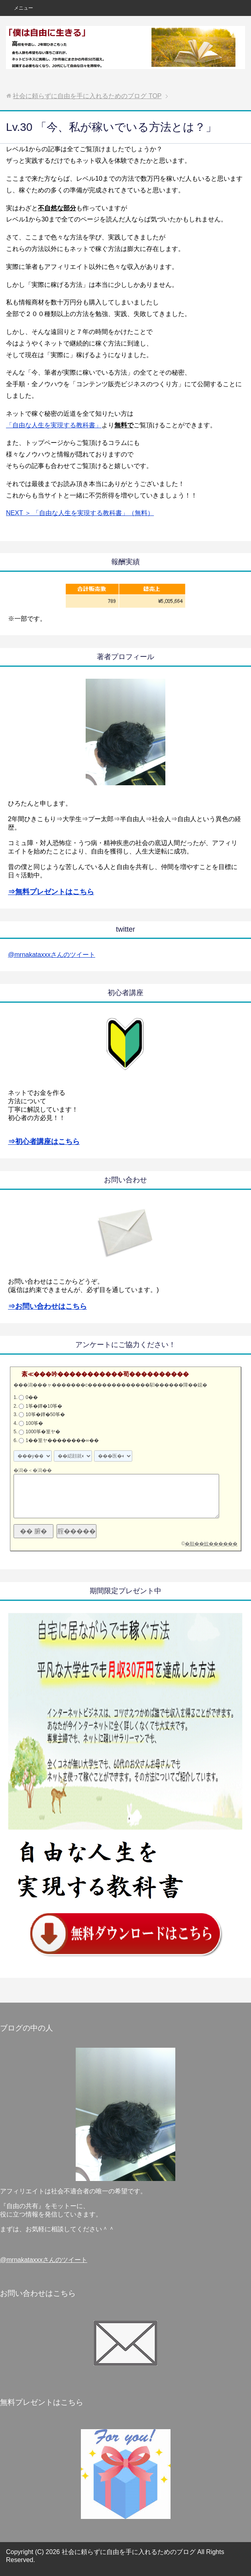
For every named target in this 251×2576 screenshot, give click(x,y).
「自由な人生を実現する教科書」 (54, 425)
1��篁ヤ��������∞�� (61, 1440)
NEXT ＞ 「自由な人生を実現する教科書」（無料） (80, 513)
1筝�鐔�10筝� (43, 1406)
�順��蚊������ (211, 1544)
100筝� (34, 1423)
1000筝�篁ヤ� (42, 1431)
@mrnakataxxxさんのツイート (51, 954)
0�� (31, 1397)
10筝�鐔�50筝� (45, 1414)
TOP (87, 96)
